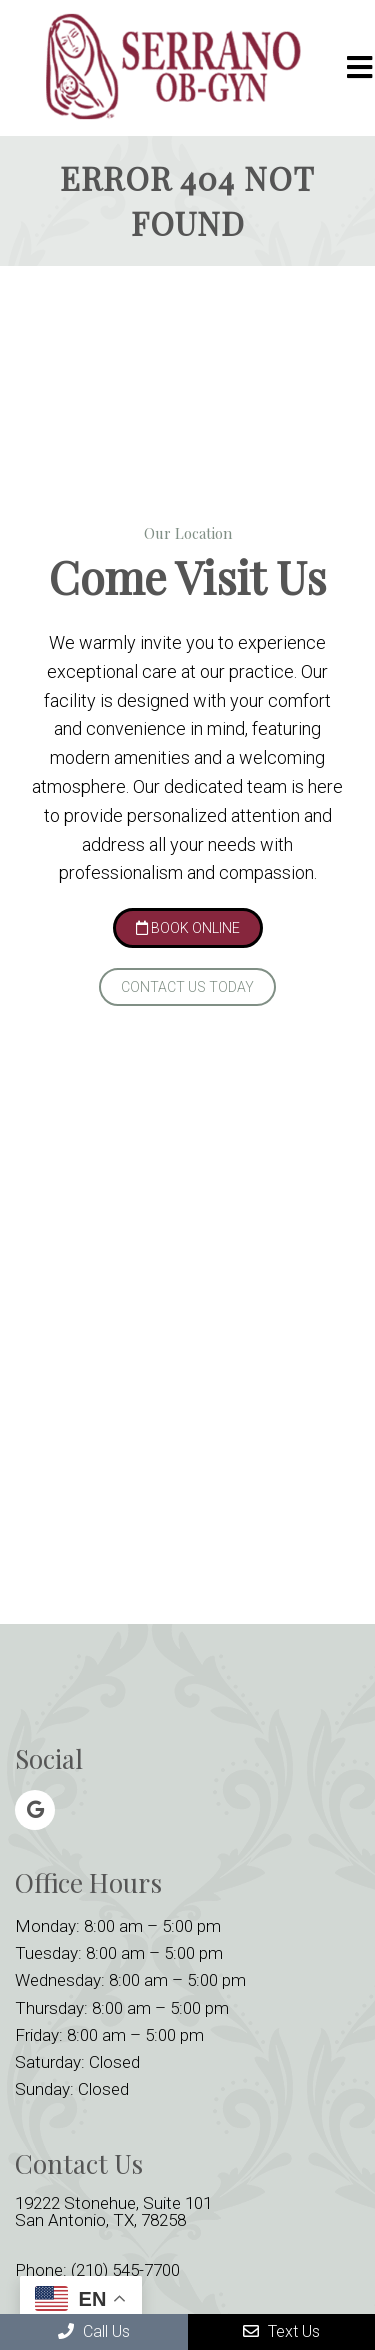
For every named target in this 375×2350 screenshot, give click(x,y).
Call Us (94, 2331)
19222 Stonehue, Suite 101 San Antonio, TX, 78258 (113, 2212)
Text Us (281, 2331)
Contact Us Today (187, 987)
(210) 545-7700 (125, 2270)
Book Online (188, 928)
